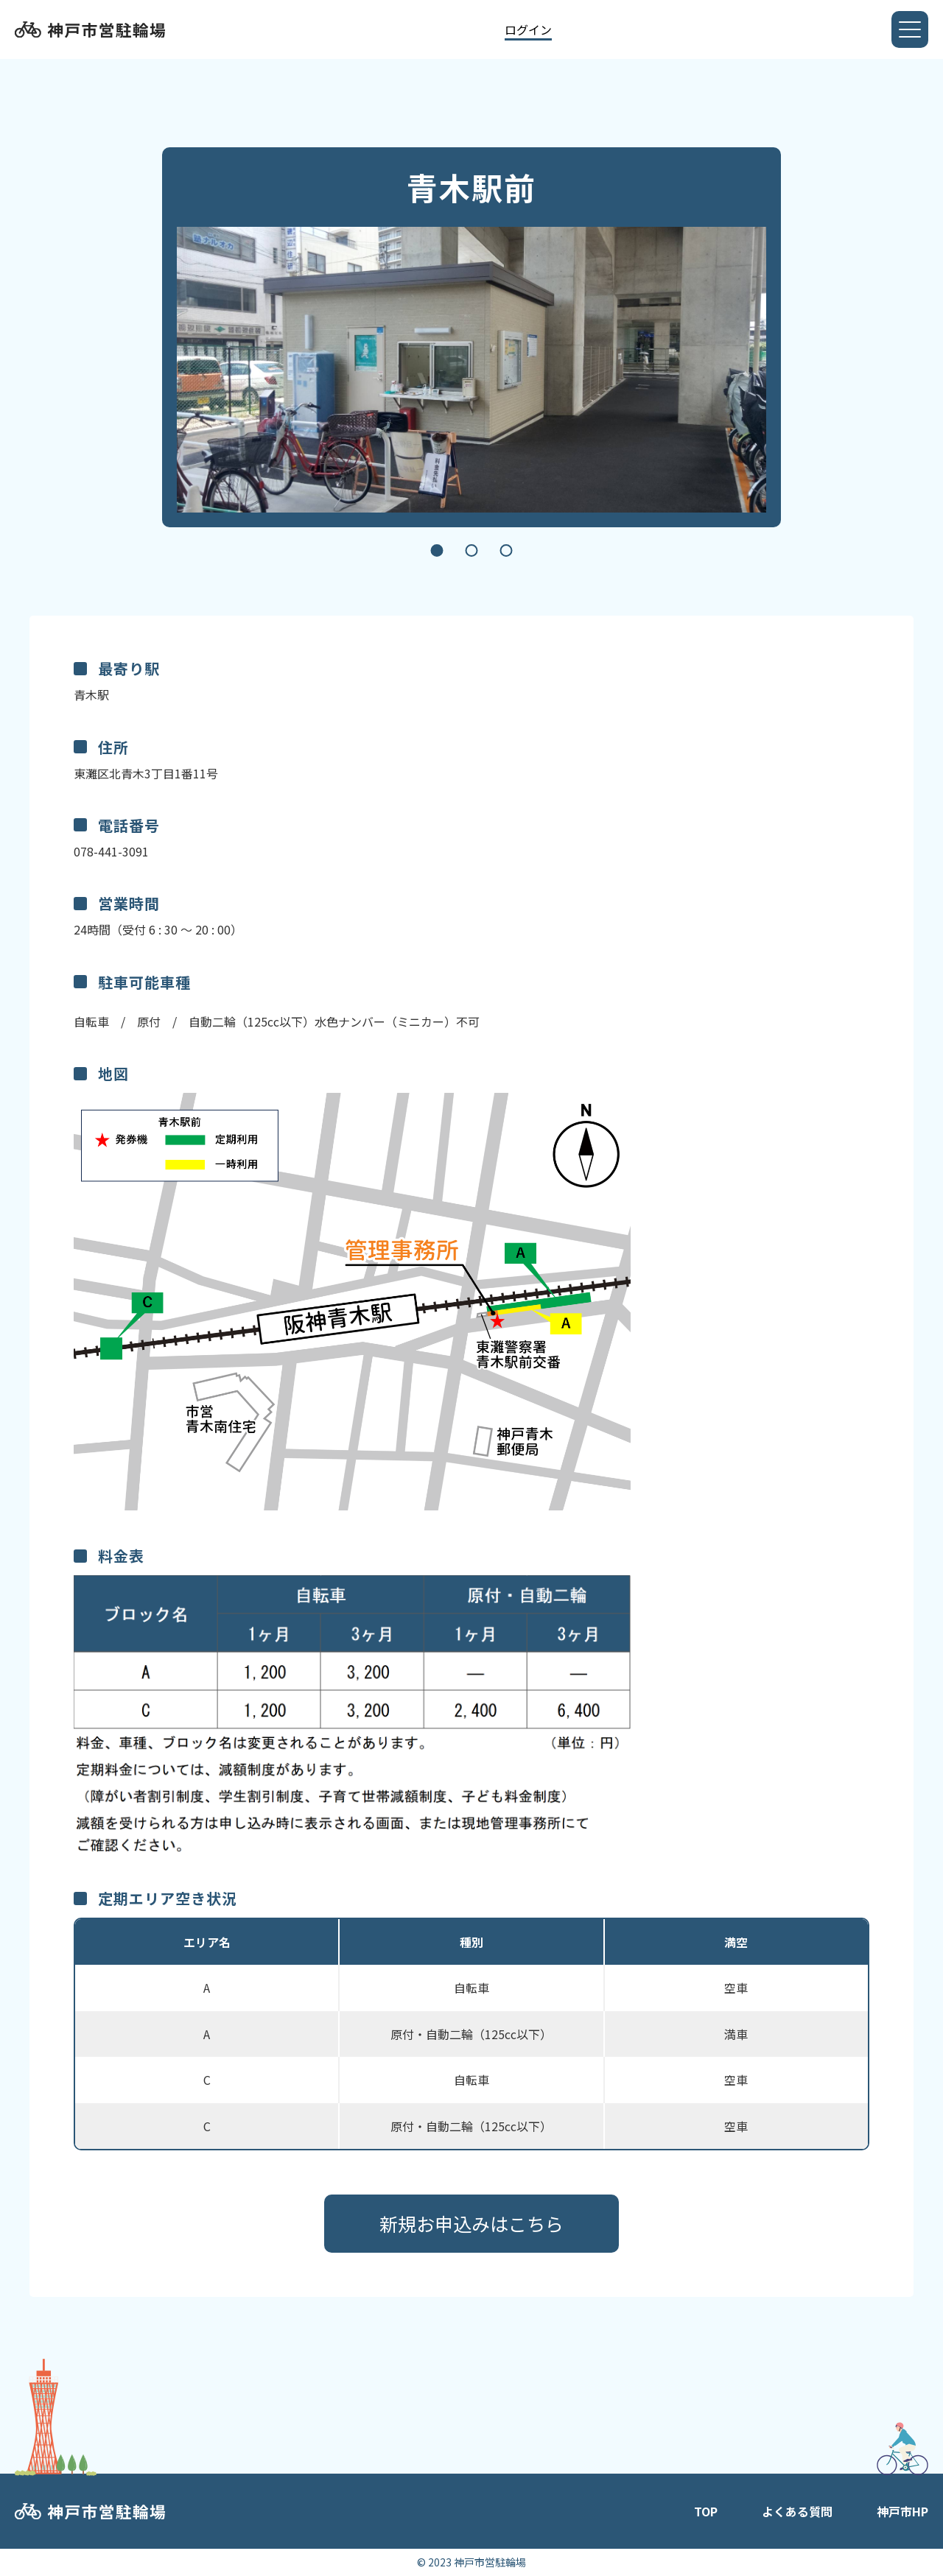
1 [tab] (437, 550)
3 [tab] (506, 550)
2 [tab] (472, 550)
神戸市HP (902, 2511)
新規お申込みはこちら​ (471, 2223)
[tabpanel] (471, 370)
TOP (706, 2511)
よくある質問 (797, 2511)
